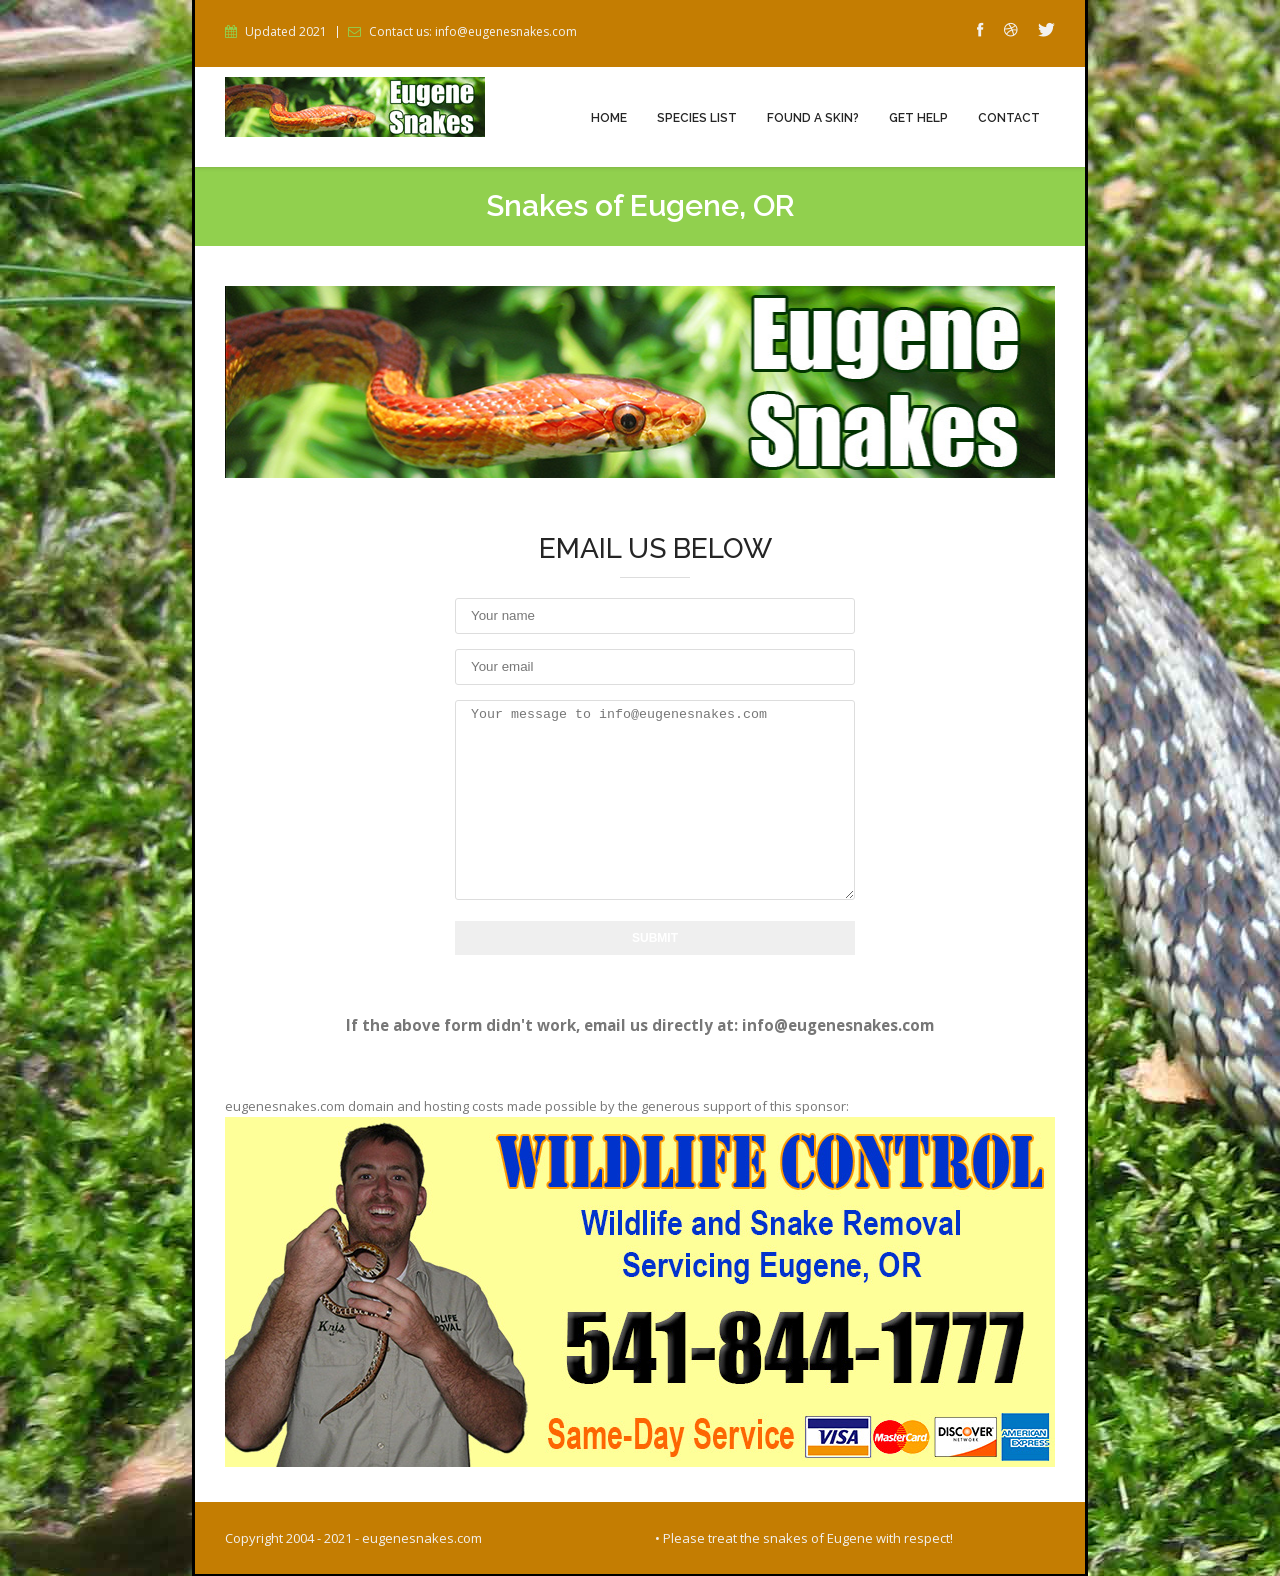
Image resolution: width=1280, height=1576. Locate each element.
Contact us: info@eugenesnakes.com (473, 32)
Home (609, 118)
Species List (697, 118)
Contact (1009, 118)
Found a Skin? (813, 118)
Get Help (918, 118)
